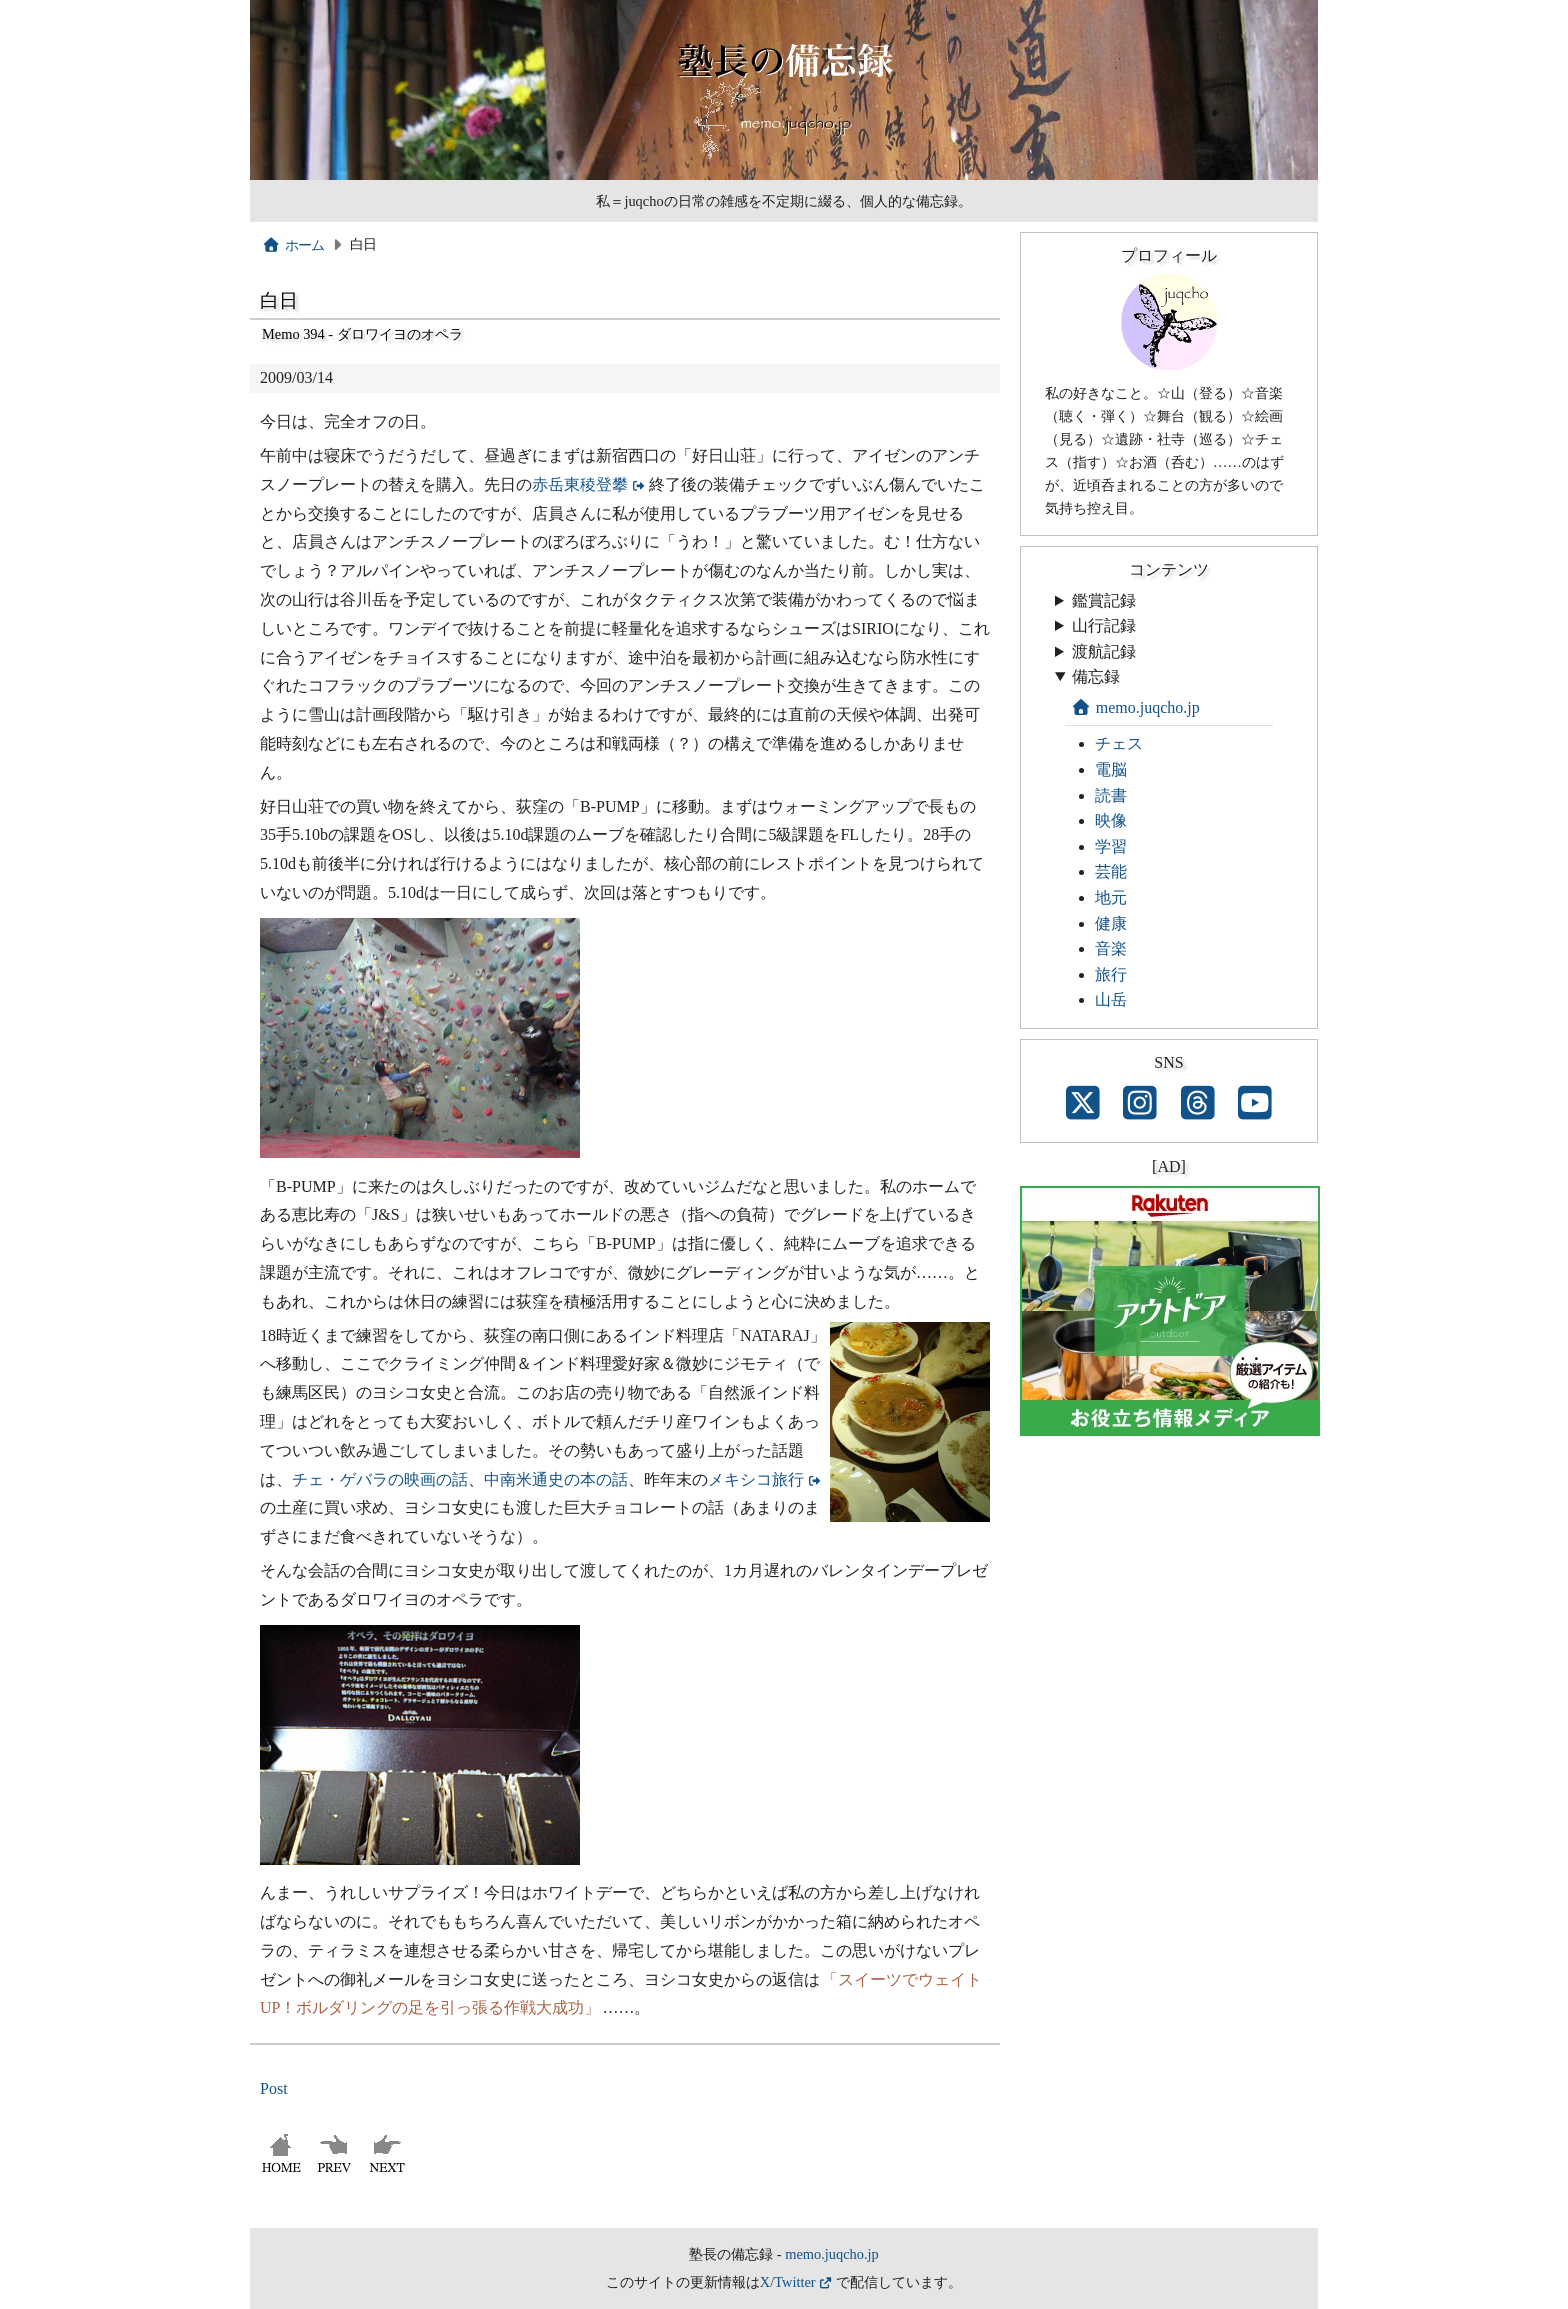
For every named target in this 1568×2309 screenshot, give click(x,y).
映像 (1111, 820)
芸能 (1111, 871)
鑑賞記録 (1104, 600)
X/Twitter (788, 2282)
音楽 (1111, 948)
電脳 (1111, 769)
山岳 (1111, 999)
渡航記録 (1104, 651)
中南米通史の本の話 (556, 1479)
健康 (1111, 923)
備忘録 (1096, 676)
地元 (1111, 897)
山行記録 (1104, 625)
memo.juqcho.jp (1135, 707)
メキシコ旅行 (756, 1479)
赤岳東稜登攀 (580, 484)
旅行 (1111, 974)
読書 (1111, 795)
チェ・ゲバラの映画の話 (380, 1479)
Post (274, 2088)
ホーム (293, 245)
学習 (1111, 846)
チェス (1119, 743)
